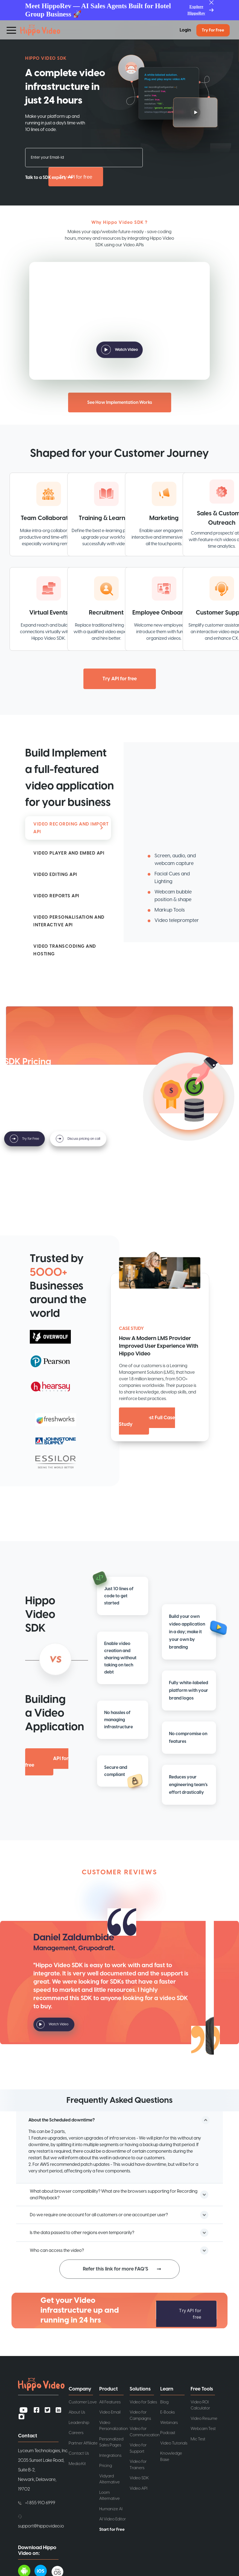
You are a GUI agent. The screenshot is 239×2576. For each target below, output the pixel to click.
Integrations (110, 2455)
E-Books (167, 2412)
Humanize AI (111, 2509)
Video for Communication (145, 2432)
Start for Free (112, 2529)
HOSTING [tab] (64, 950)
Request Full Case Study (147, 1420)
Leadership (79, 2422)
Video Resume (204, 2418)
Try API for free (75, 177)
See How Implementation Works (119, 402)
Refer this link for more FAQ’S (115, 2268)
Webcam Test (203, 2428)
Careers (76, 2432)
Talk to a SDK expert (45, 178)
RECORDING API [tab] (71, 828)
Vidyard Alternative (109, 2479)
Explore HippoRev (196, 9)
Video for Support (138, 2448)
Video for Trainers (138, 2464)
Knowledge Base (171, 2456)
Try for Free (213, 30)
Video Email (110, 2412)
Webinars (169, 2422)
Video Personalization (113, 2426)
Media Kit (77, 2463)
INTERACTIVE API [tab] (69, 921)
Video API (138, 2488)
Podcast (167, 2432)
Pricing (105, 2465)
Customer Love (83, 2402)
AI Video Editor (112, 2519)
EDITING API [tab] (55, 875)
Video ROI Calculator (200, 2405)
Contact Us (79, 2453)
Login (185, 30)
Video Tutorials (173, 2443)
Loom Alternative (109, 2495)
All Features (110, 2402)
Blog (164, 2402)
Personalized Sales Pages (111, 2442)
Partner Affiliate (83, 2443)
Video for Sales (143, 2402)
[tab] (68, 853)
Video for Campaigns (140, 2415)
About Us (77, 2412)
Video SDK (139, 2478)
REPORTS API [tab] (56, 896)
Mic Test (198, 2439)
